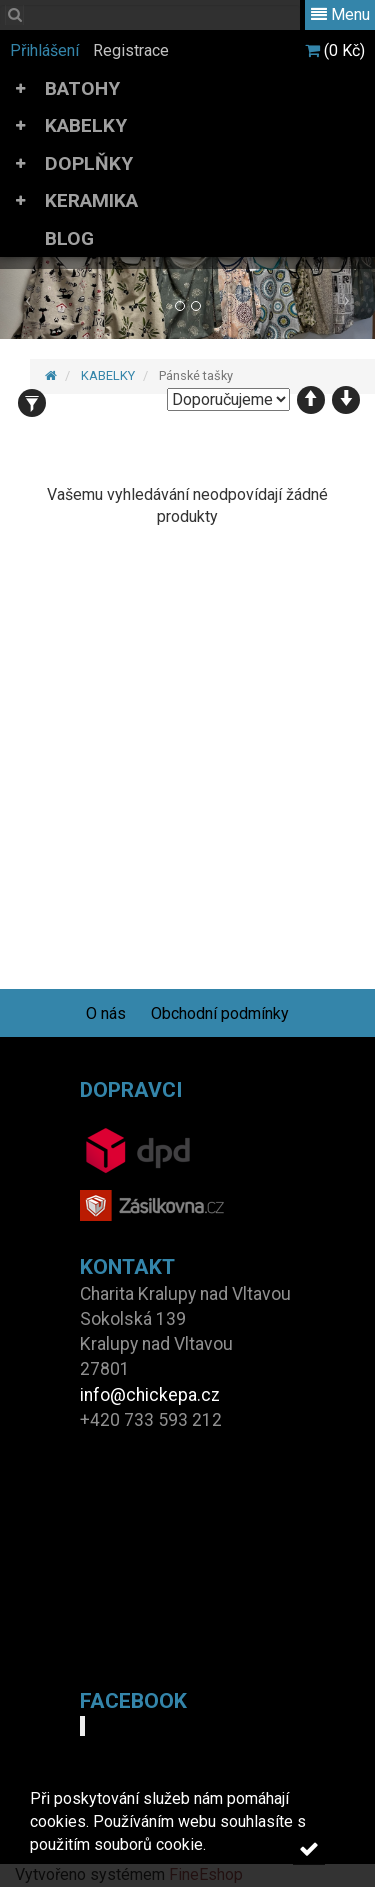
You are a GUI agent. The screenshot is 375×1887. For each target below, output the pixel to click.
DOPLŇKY (89, 163)
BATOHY (82, 88)
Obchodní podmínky (220, 1013)
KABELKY (86, 125)
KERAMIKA (91, 200)
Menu (340, 14)
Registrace (131, 50)
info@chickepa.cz (150, 1395)
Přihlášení (44, 50)
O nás (106, 1013)
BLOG (69, 238)
